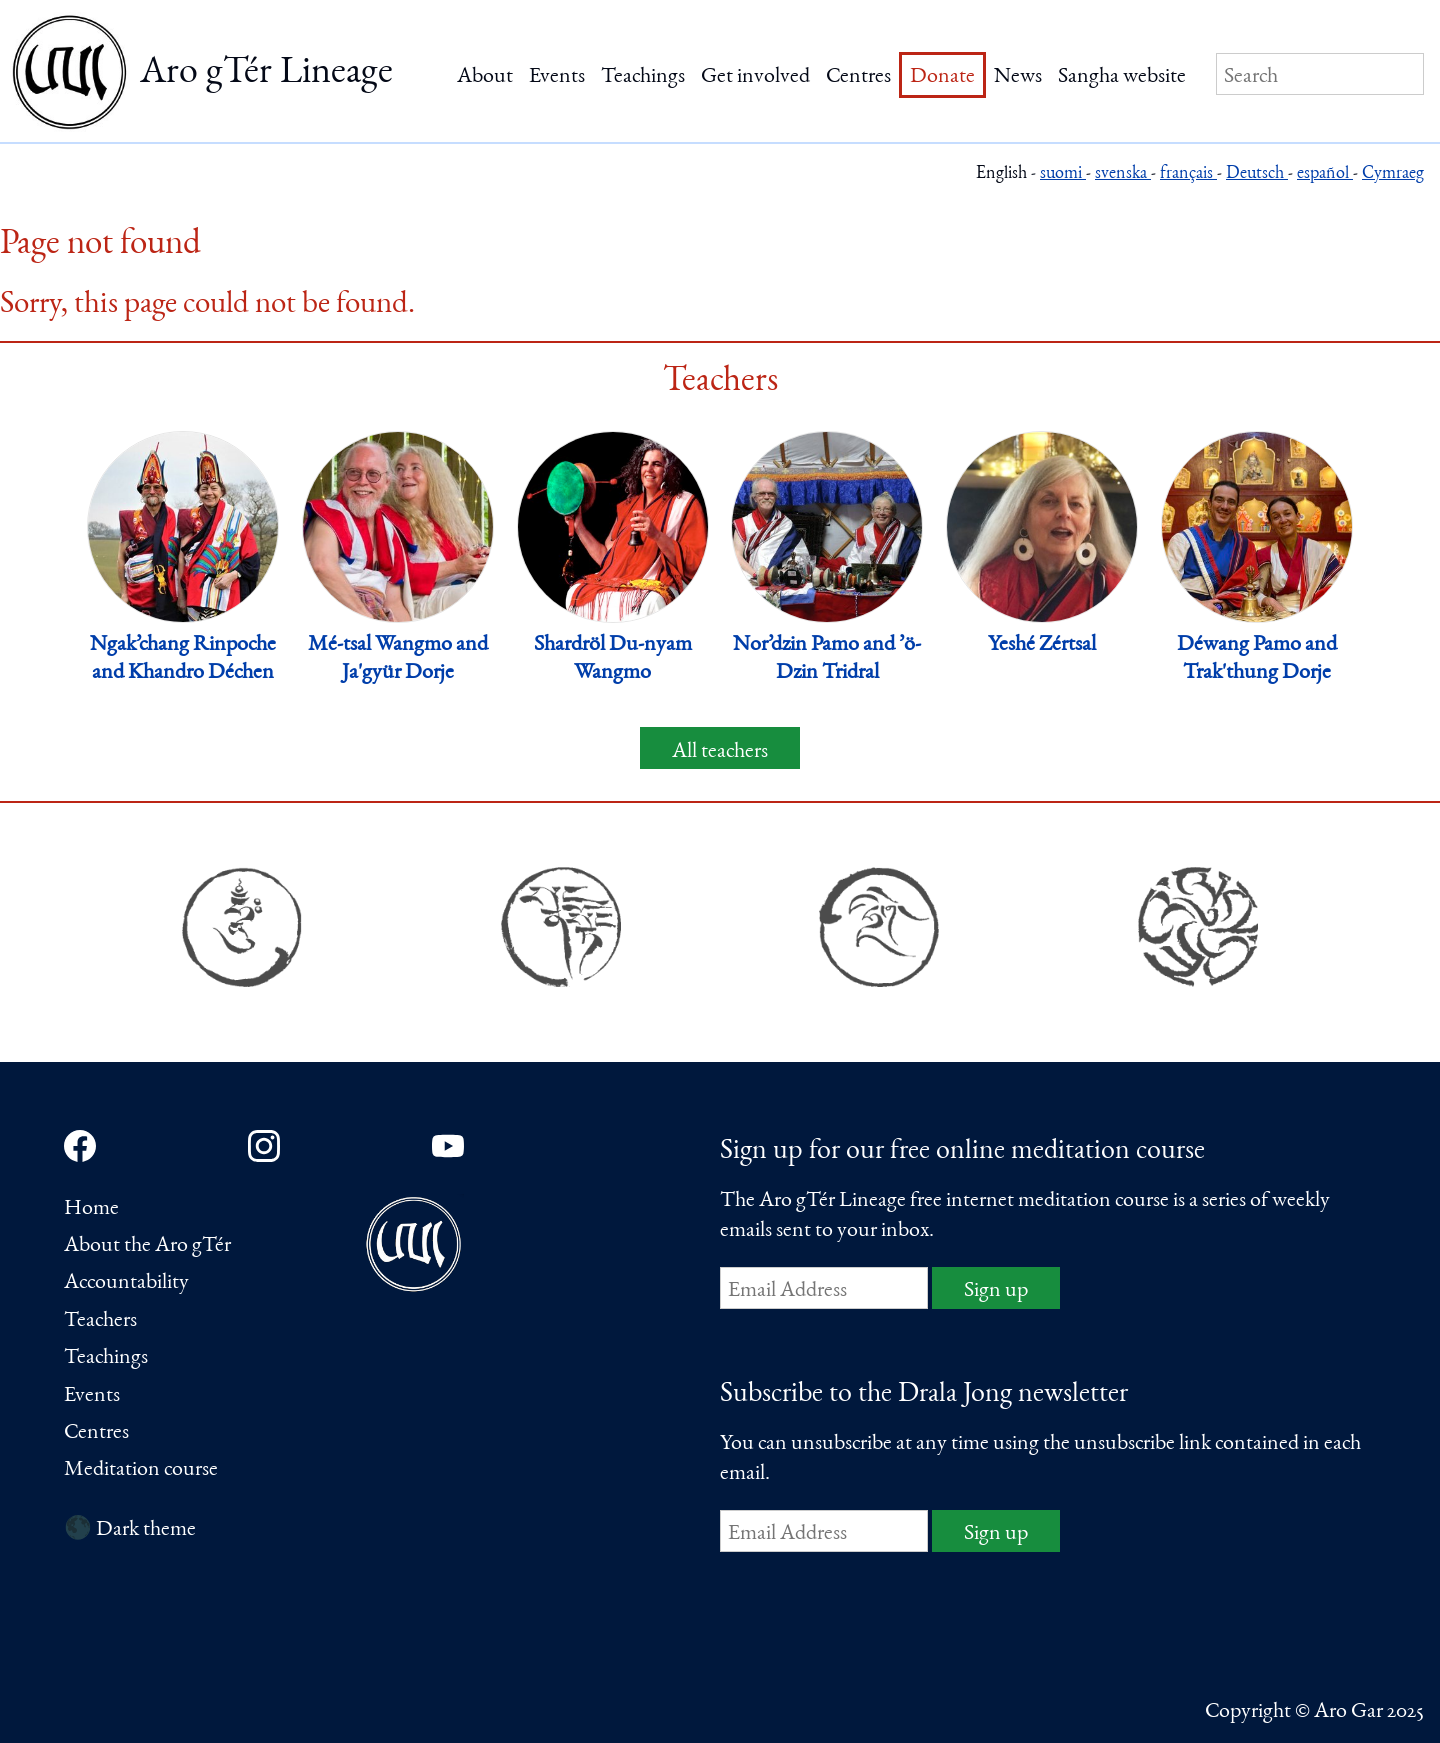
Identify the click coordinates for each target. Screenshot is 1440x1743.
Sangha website (1122, 77)
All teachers (720, 752)
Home (91, 1209)
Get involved (755, 77)
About (485, 77)
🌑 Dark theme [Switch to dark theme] (130, 1530)
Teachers (100, 1321)
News (1018, 77)
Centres (858, 77)
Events (557, 77)
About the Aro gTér (147, 1246)
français (1188, 174)
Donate (942, 77)
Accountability (126, 1283)
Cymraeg (1393, 174)
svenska (1123, 174)
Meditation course (141, 1470)
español (1325, 174)
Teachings (643, 77)
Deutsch (1257, 174)
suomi (1063, 174)
